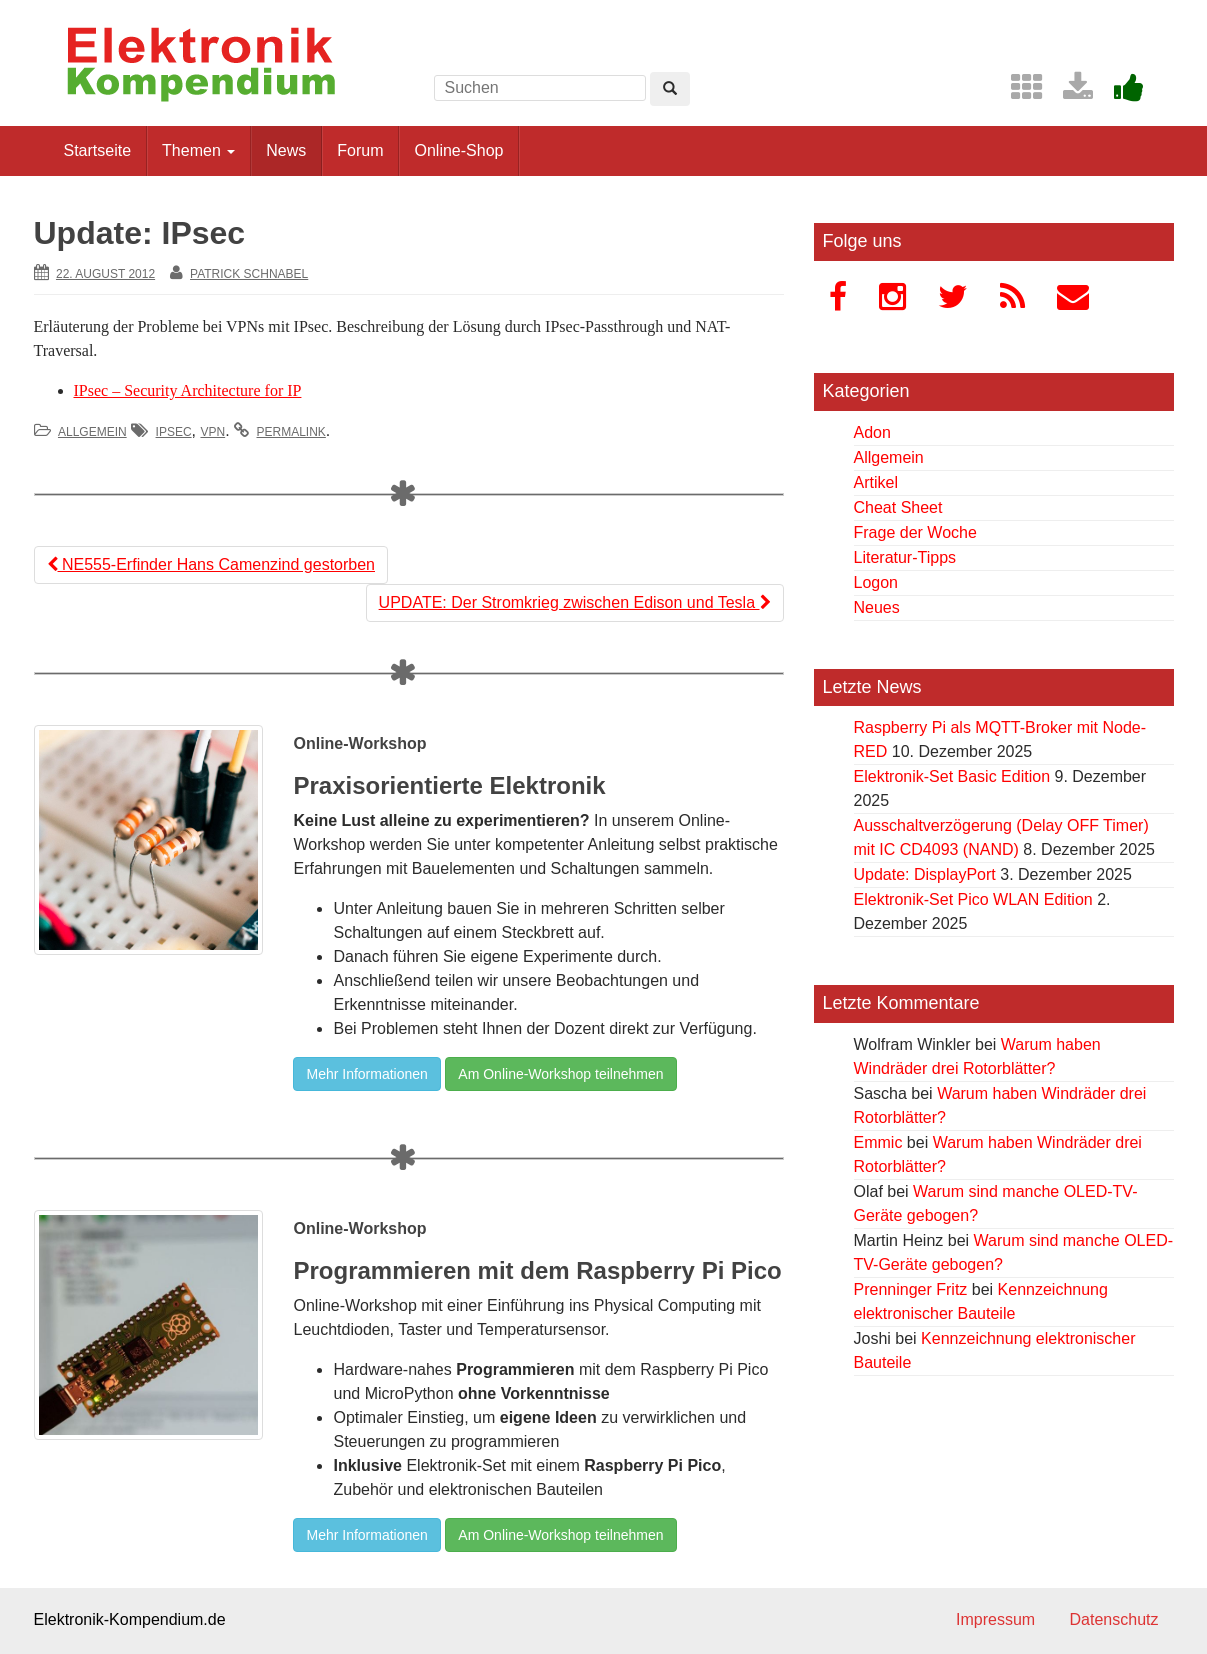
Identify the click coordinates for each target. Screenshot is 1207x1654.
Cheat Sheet (898, 507)
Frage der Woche (915, 532)
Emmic (878, 1142)
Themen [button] (198, 150)
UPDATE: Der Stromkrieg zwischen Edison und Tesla (575, 602)
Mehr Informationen (366, 1074)
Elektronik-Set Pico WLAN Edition (973, 899)
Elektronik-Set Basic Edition (952, 776)
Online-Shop (458, 150)
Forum (360, 150)
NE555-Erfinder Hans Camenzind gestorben (211, 564)
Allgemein (92, 432)
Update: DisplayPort (925, 874)
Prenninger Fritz (911, 1289)
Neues (877, 607)
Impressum (995, 1619)
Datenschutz (1114, 1619)
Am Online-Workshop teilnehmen (560, 1074)
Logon (876, 582)
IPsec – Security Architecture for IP (188, 390)
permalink (291, 432)
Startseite (98, 150)
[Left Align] (670, 89)
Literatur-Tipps (905, 557)
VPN (212, 432)
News (286, 150)
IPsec (174, 432)
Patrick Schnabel (249, 274)
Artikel (876, 482)
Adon (872, 432)
